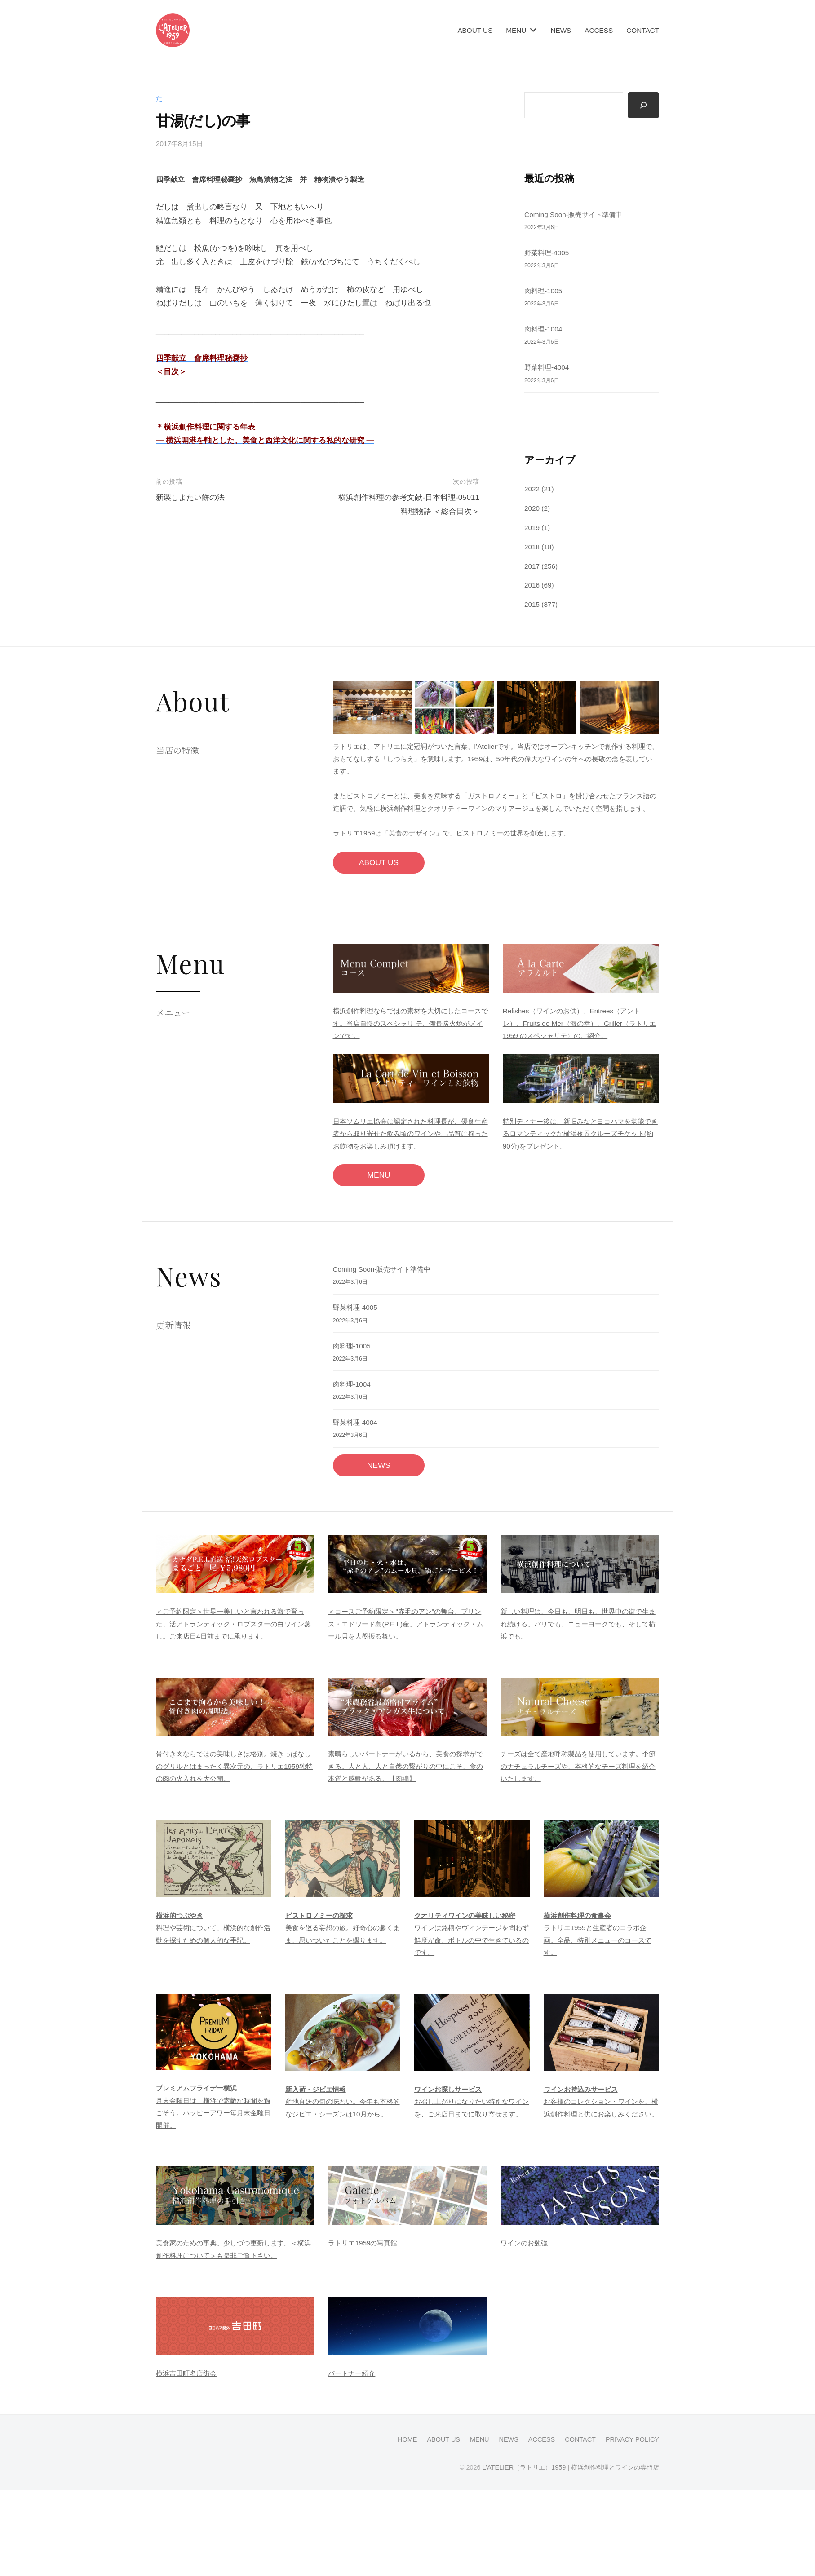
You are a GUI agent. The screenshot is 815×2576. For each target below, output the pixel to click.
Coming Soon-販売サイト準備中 (573, 214)
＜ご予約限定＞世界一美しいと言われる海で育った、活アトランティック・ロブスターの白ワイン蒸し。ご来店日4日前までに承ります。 (233, 1624)
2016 (532, 585)
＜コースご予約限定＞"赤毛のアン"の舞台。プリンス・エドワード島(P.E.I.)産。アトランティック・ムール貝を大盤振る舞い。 (405, 1624)
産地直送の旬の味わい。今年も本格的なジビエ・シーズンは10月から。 (342, 2102)
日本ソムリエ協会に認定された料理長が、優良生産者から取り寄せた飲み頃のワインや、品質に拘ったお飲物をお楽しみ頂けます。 (410, 1134)
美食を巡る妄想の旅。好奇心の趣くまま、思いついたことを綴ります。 (342, 1928)
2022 (532, 489)
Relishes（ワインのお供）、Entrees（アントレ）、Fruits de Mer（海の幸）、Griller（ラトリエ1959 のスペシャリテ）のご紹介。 (579, 1023)
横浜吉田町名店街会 (186, 2373)
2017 (532, 566)
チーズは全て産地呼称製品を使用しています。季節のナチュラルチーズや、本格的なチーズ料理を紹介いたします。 (578, 1766)
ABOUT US (474, 30)
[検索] (643, 105)
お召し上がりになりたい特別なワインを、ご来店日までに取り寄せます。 (471, 2102)
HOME (407, 2439)
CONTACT (642, 30)
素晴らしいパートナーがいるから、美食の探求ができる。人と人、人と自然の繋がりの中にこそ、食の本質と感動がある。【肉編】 (405, 1766)
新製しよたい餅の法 (190, 497)
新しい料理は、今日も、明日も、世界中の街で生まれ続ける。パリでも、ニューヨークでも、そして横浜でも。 (578, 1624)
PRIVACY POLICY (632, 2439)
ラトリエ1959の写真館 (362, 2243)
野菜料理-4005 (546, 252)
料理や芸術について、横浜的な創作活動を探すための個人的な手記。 (213, 1928)
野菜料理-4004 (546, 367)
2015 (532, 604)
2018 (532, 547)
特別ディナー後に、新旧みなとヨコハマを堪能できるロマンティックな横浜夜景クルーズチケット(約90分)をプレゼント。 (580, 1134)
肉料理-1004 (543, 329)
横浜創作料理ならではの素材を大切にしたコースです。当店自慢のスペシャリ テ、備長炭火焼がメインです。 (410, 1023)
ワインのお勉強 (524, 2243)
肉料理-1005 (543, 291)
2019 (532, 527)
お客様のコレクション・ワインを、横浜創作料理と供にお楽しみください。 (601, 2102)
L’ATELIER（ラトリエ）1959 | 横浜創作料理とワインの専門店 (571, 2467)
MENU (516, 30)
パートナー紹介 (351, 2373)
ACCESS (599, 30)
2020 (532, 508)
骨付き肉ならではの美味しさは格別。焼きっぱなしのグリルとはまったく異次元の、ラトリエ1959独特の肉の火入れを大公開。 (234, 1766)
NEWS (560, 30)
